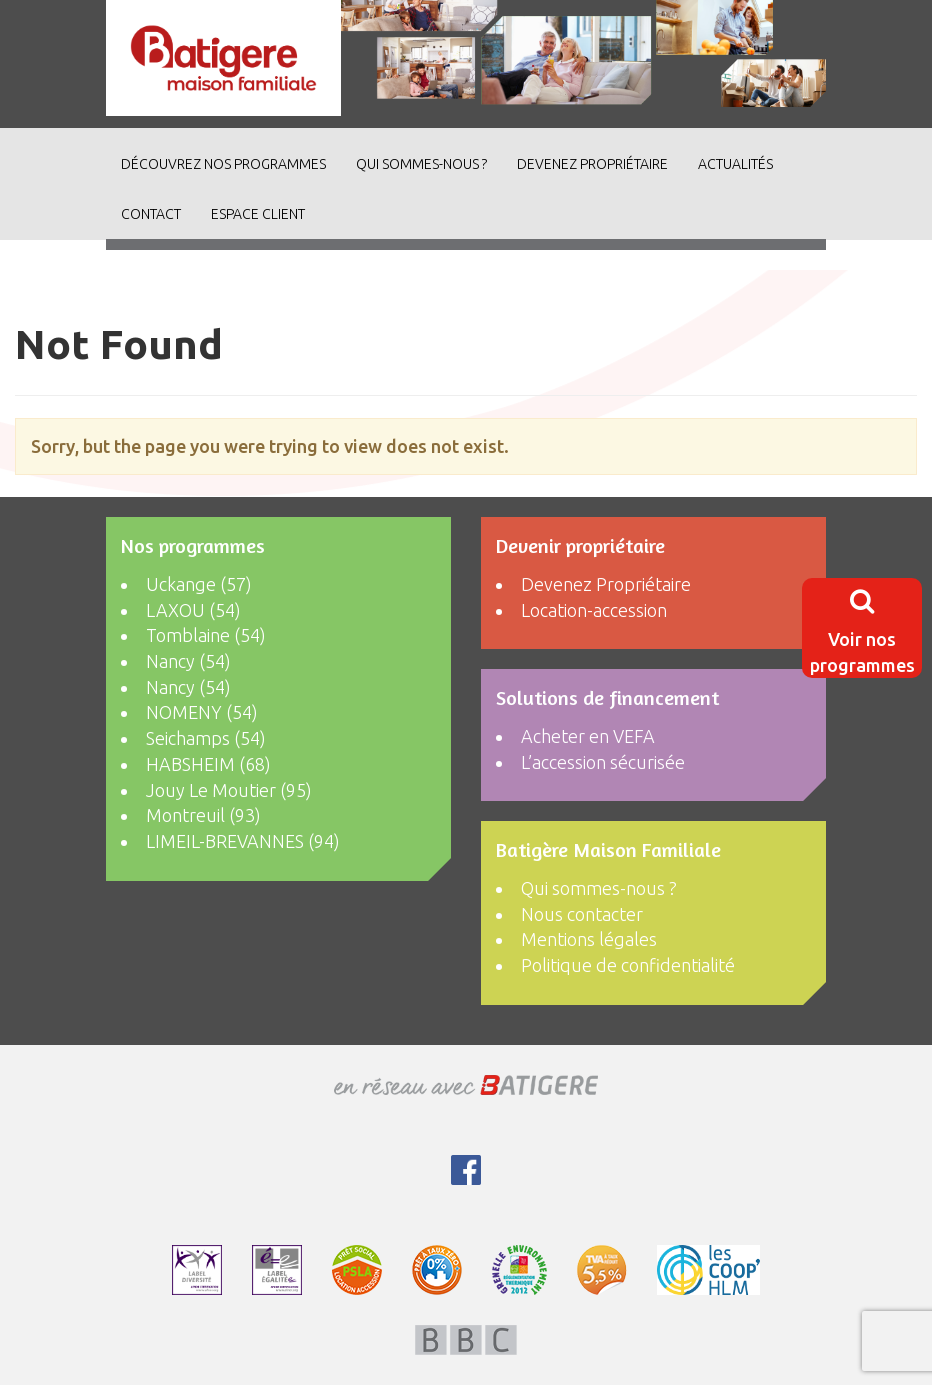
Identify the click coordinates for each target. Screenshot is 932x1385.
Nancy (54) (188, 661)
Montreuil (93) (203, 815)
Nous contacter (582, 914)
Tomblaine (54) (206, 635)
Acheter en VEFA (588, 736)
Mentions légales (589, 939)
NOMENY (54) (202, 712)
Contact (151, 214)
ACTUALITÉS (735, 164)
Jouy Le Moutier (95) (229, 790)
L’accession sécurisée (603, 762)
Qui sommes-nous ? (421, 164)
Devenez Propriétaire (592, 164)
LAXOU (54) (193, 610)
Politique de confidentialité (628, 965)
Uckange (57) (199, 584)
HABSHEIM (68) (208, 764)
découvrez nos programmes (223, 164)
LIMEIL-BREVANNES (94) (243, 841)
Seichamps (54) (206, 738)
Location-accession (594, 610)
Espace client (258, 214)
